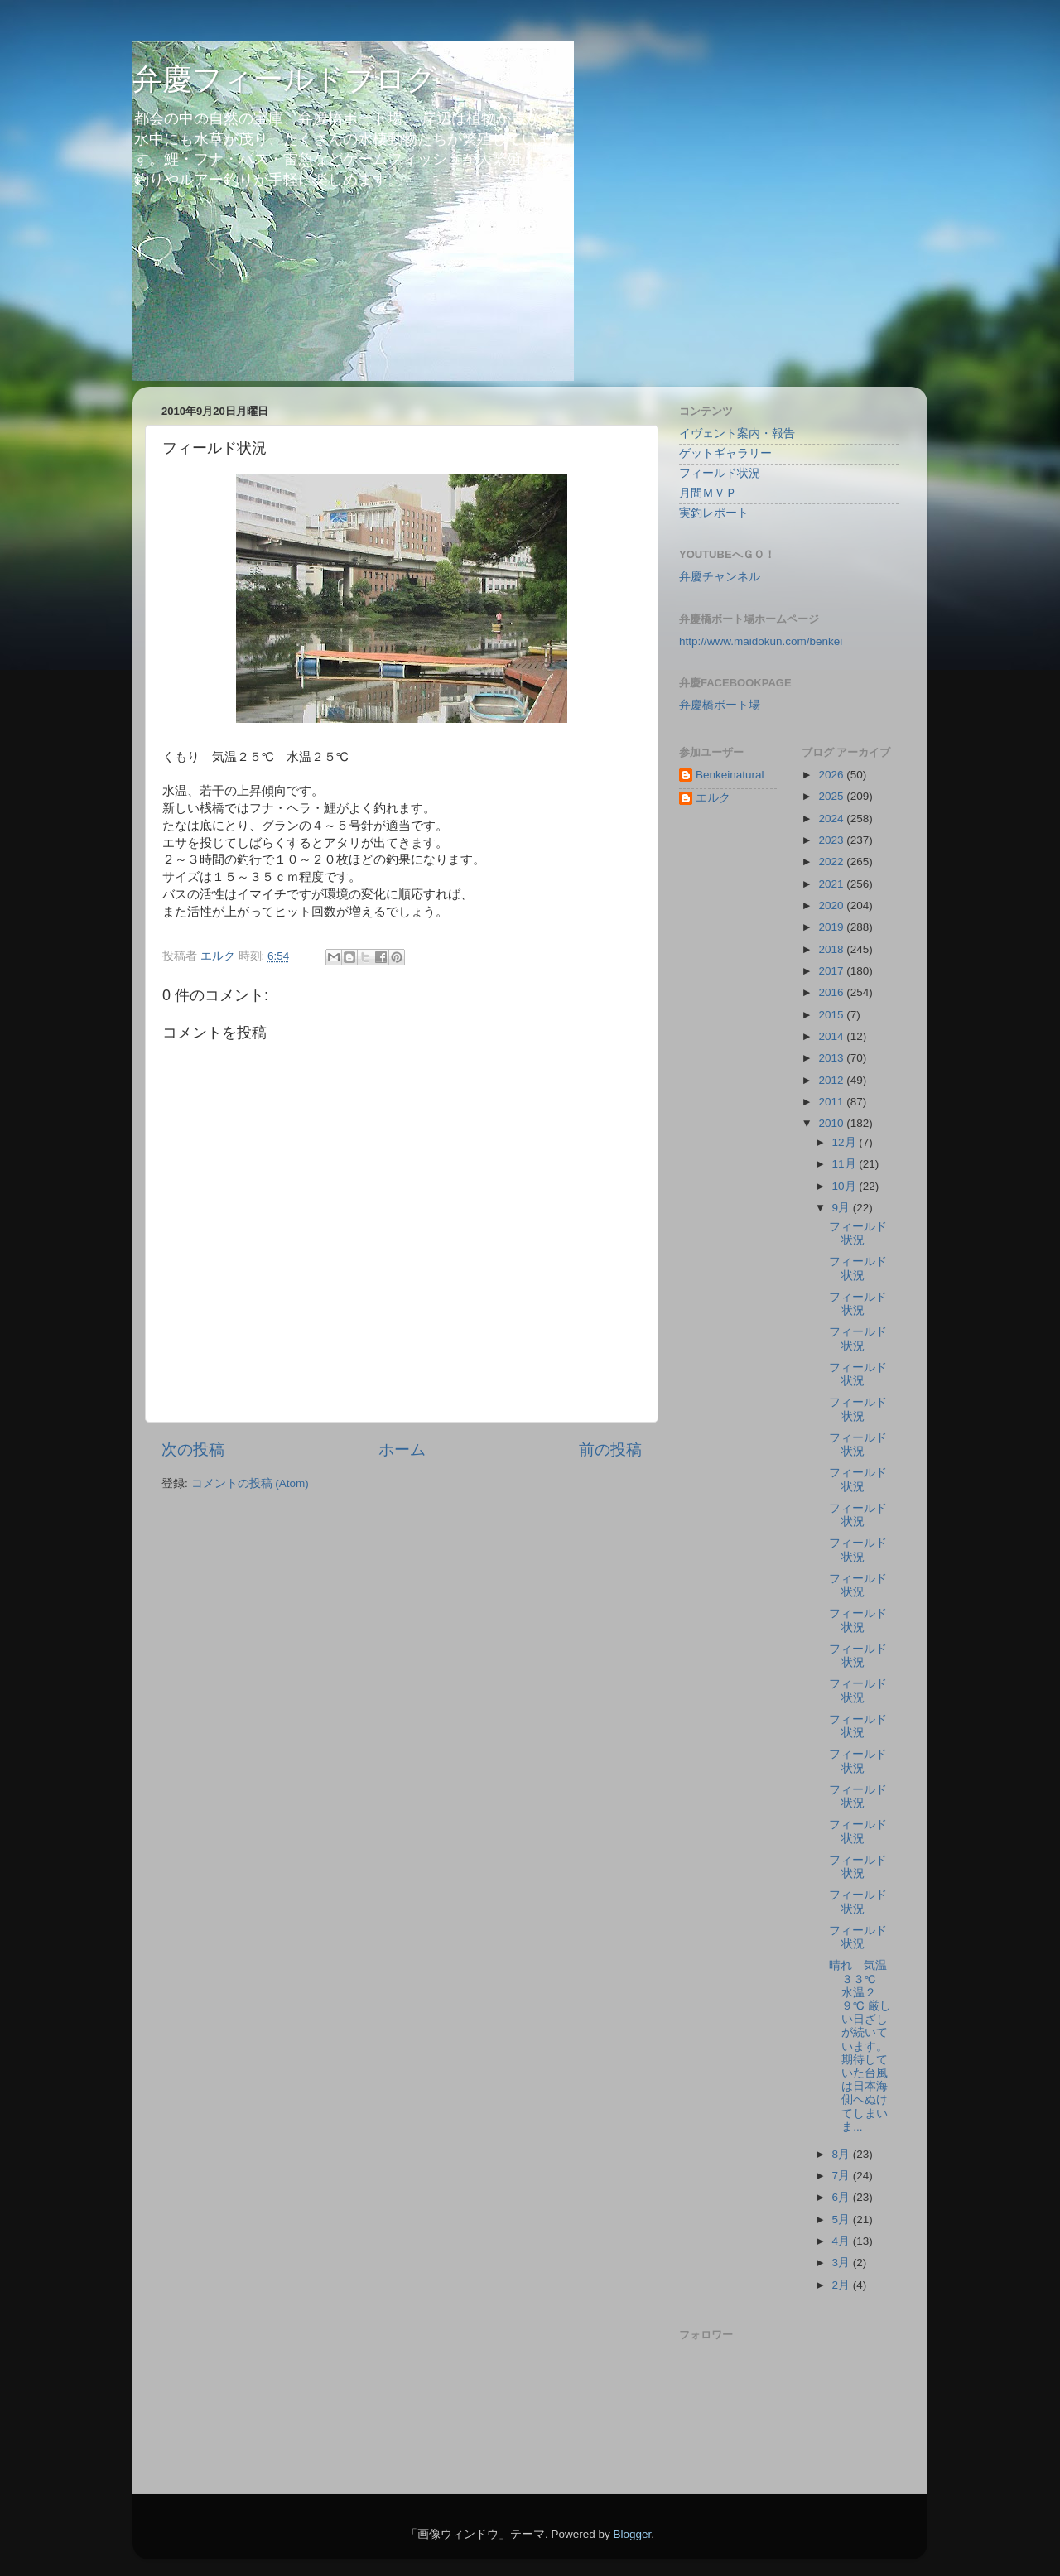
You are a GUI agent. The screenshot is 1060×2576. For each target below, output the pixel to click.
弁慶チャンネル (719, 577)
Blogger (632, 2534)
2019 (832, 927)
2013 (832, 1058)
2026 (832, 774)
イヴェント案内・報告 (737, 433)
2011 (832, 1101)
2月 (842, 2285)
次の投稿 (192, 1449)
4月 (842, 2241)
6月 (842, 2197)
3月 (842, 2262)
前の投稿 (610, 1449)
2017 (832, 971)
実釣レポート (714, 513)
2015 (832, 1015)
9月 (842, 1207)
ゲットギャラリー (725, 453)
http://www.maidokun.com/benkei (760, 641)
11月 (846, 1164)
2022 (832, 861)
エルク (713, 798)
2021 (832, 884)
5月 (842, 2219)
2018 (832, 949)
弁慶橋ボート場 (719, 705)
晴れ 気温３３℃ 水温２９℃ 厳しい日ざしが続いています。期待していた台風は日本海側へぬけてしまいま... (859, 2045)
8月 (842, 2154)
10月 (846, 1186)
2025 (832, 796)
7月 (842, 2175)
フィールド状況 (719, 473)
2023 (832, 840)
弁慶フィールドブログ (284, 79)
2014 (832, 1036)
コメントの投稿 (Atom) (250, 1483)
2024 (832, 818)
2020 (832, 905)
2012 (832, 1080)
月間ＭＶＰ (708, 493)
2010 (832, 1123)
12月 (846, 1142)
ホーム (402, 1449)
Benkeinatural (730, 774)
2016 (832, 992)
